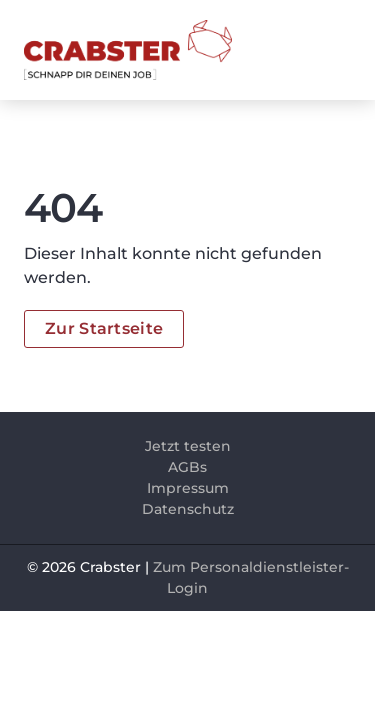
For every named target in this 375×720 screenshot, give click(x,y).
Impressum (188, 488)
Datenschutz (188, 509)
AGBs (187, 467)
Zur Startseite (104, 328)
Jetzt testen (188, 446)
